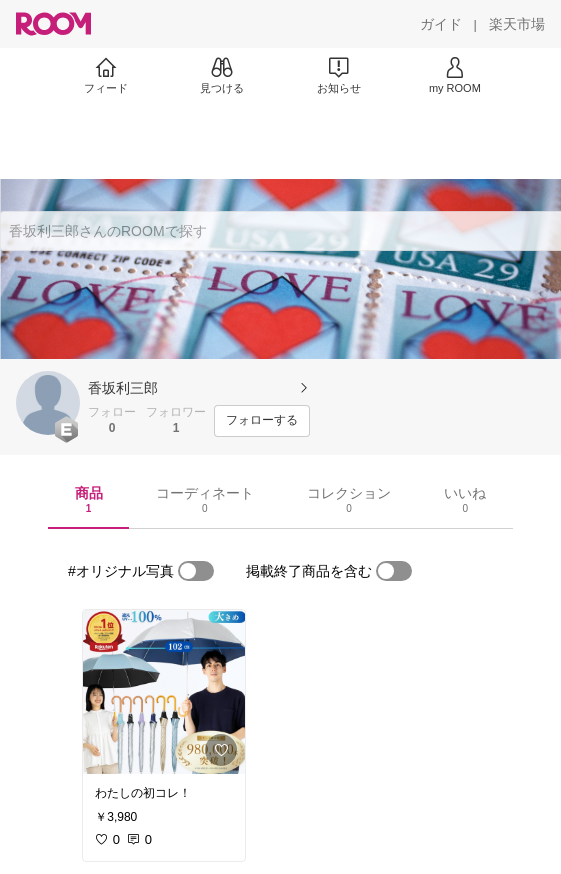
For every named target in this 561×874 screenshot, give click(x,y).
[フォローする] (262, 421)
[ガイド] (441, 24)
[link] (164, 692)
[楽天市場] (517, 24)
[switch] (196, 571)
